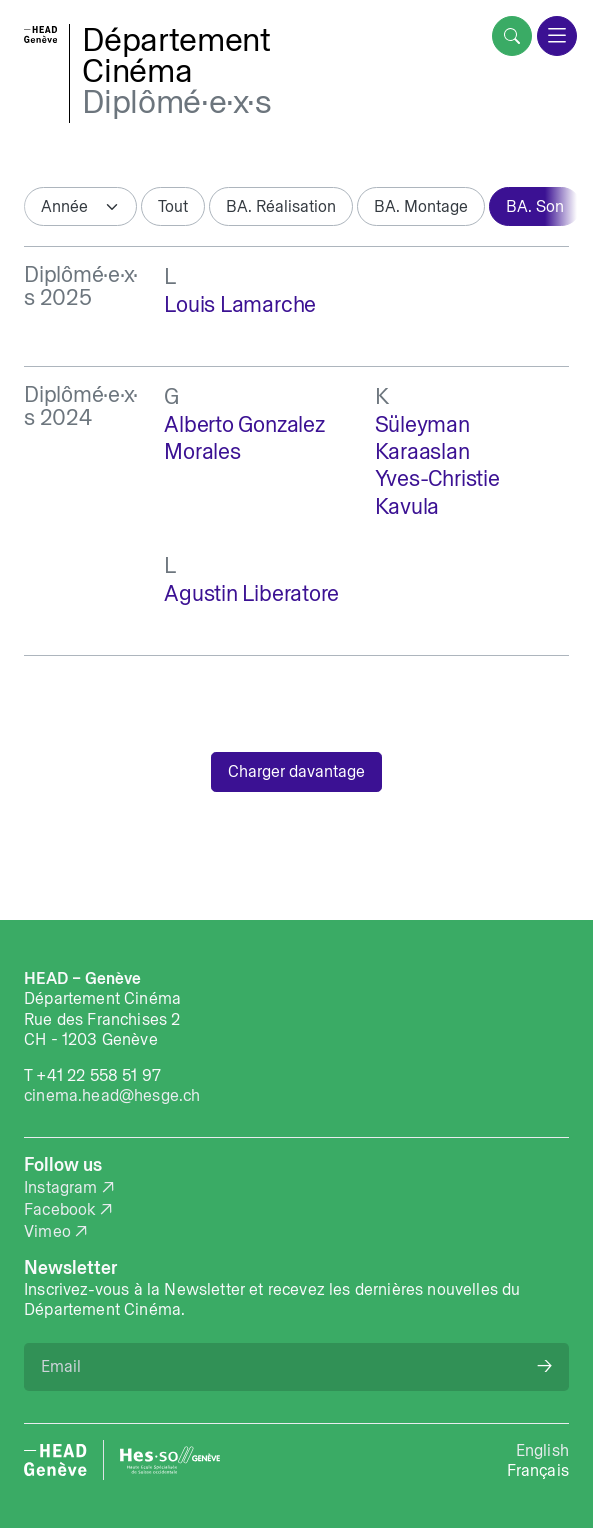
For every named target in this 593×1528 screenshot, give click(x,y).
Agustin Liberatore (251, 593)
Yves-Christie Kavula (437, 491)
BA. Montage (421, 206)
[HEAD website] (55, 1460)
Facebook (59, 1209)
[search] (512, 36)
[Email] (296, 1367)
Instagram (61, 1187)
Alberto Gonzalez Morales (244, 437)
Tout (173, 206)
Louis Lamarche (240, 304)
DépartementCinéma (176, 55)
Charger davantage (296, 771)
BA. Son (535, 206)
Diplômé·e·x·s (177, 101)
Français (538, 1470)
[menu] (557, 36)
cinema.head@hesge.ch (112, 1095)
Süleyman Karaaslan (422, 437)
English (542, 1450)
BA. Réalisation (281, 206)
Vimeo (47, 1231)
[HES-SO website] (170, 1460)
